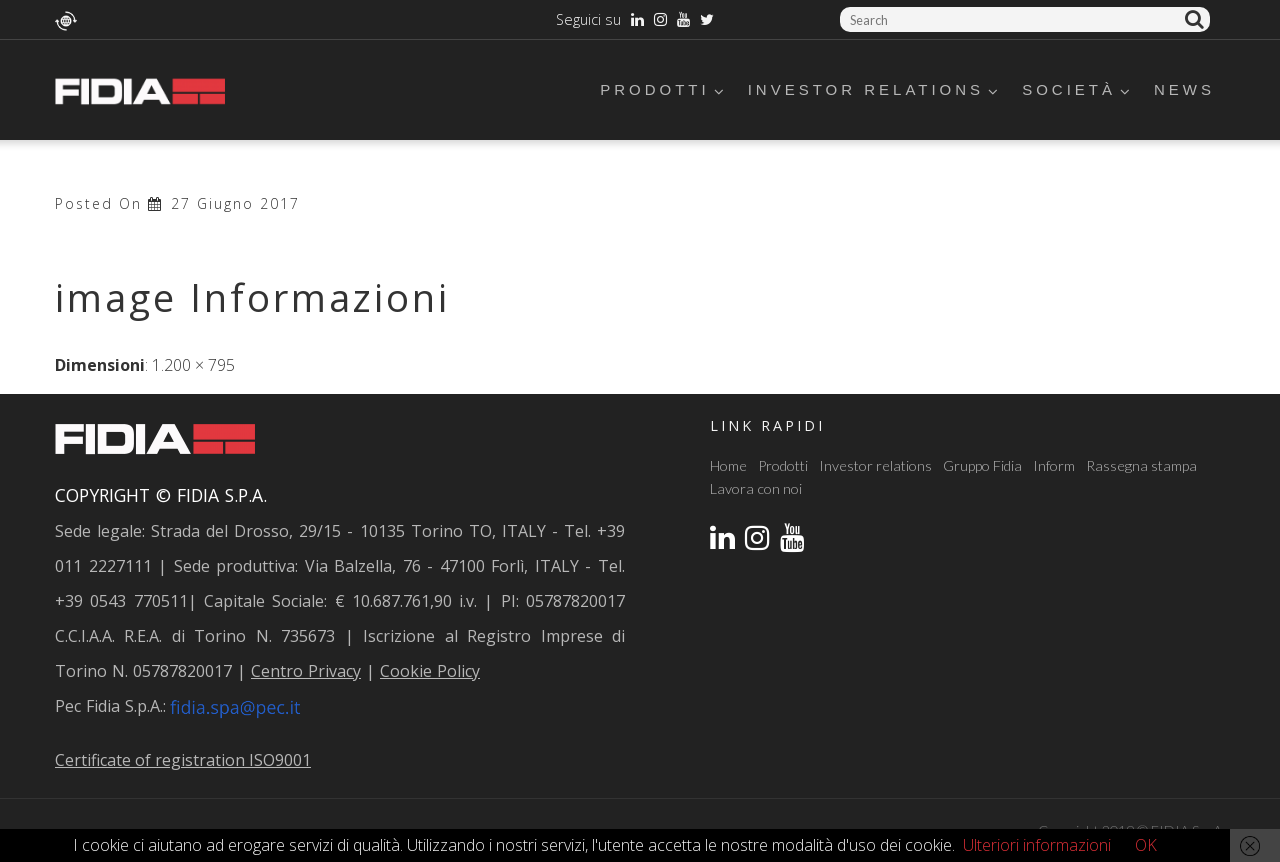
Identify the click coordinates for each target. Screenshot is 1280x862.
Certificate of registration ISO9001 (183, 760)
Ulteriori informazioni (1037, 845)
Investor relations (875, 90)
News (1184, 89)
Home (728, 465)
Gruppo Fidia (982, 465)
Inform (1054, 465)
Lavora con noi (756, 488)
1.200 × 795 (193, 365)
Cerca (1197, 19)
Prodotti (664, 90)
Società (1078, 90)
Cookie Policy (430, 671)
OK (1146, 845)
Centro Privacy (306, 671)
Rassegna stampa (1141, 465)
